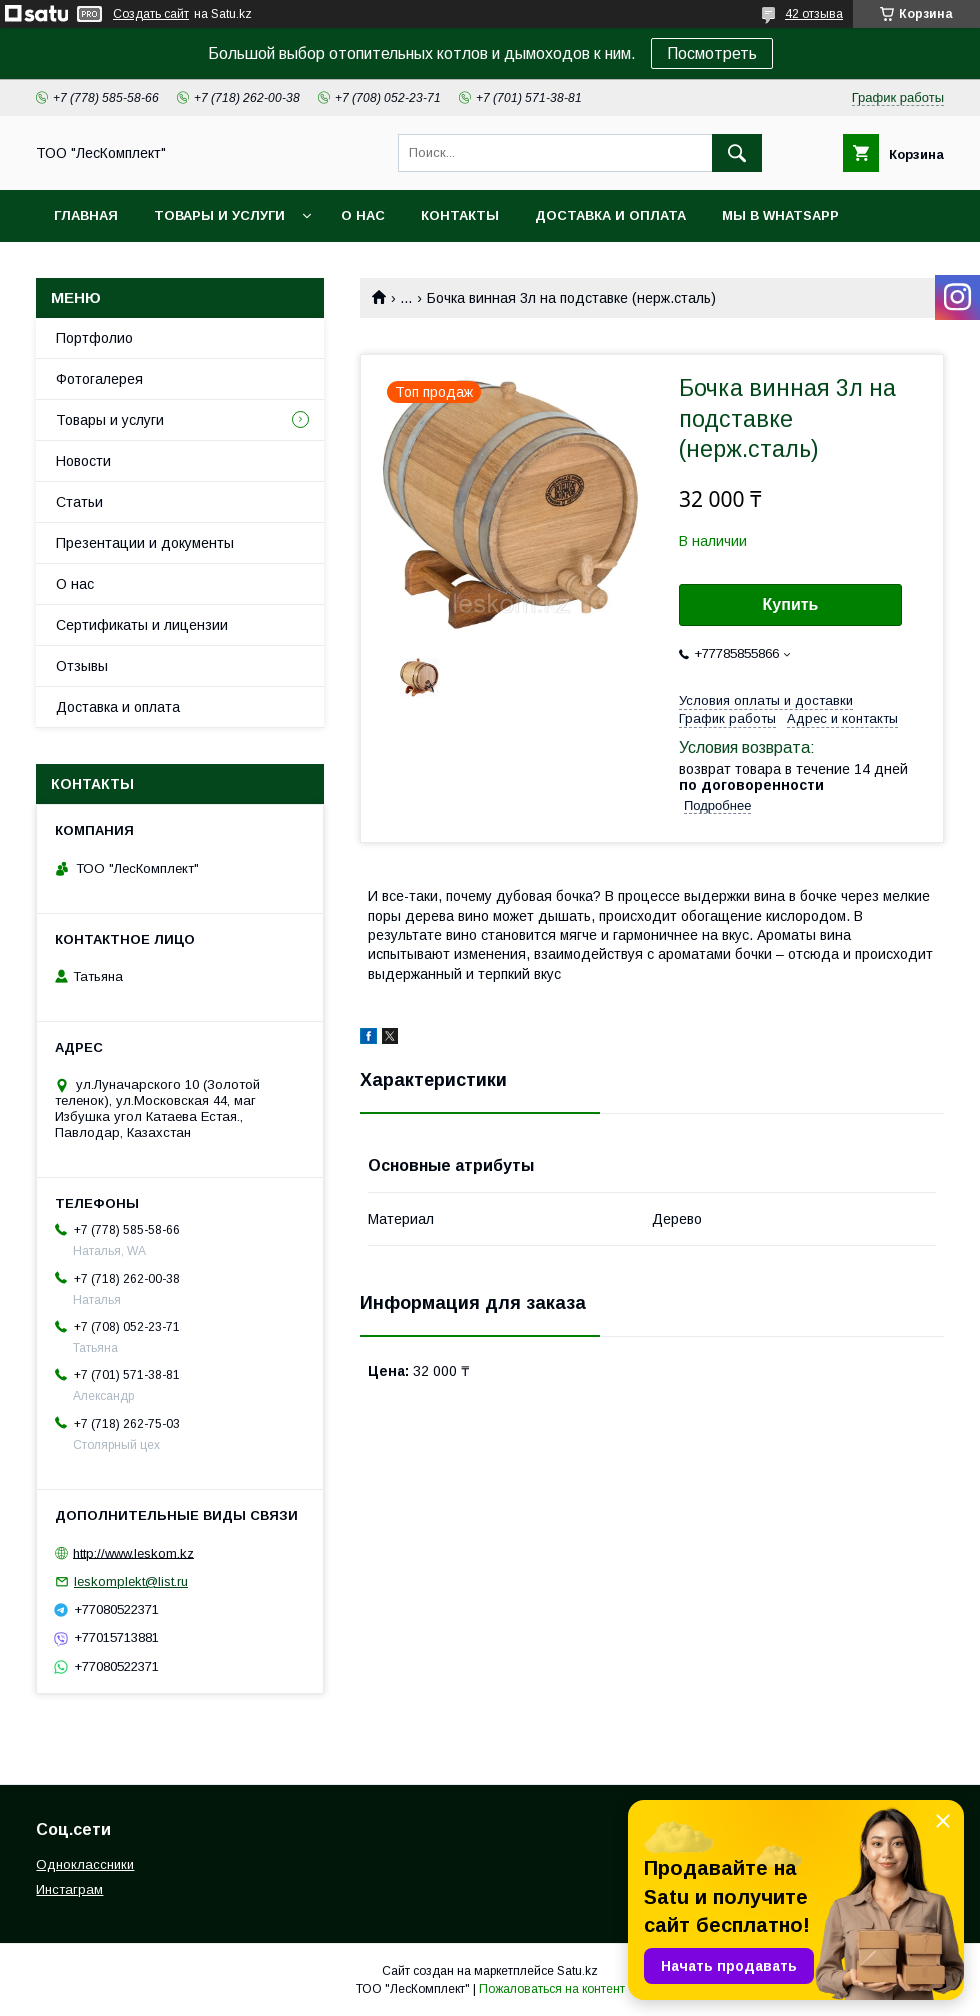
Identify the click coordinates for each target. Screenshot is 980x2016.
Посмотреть (712, 53)
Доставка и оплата (610, 215)
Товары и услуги (219, 215)
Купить (791, 604)
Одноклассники (85, 1864)
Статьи (79, 502)
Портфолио (94, 338)
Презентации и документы (145, 543)
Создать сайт (151, 14)
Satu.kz (577, 1971)
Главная (86, 215)
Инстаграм (69, 1889)
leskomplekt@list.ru (131, 1581)
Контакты (460, 215)
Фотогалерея (99, 379)
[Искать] (737, 153)
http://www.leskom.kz (133, 1552)
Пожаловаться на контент (552, 1989)
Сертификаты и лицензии (142, 625)
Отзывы (82, 666)
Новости (83, 461)
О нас (363, 215)
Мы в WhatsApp (780, 215)
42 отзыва (814, 14)
